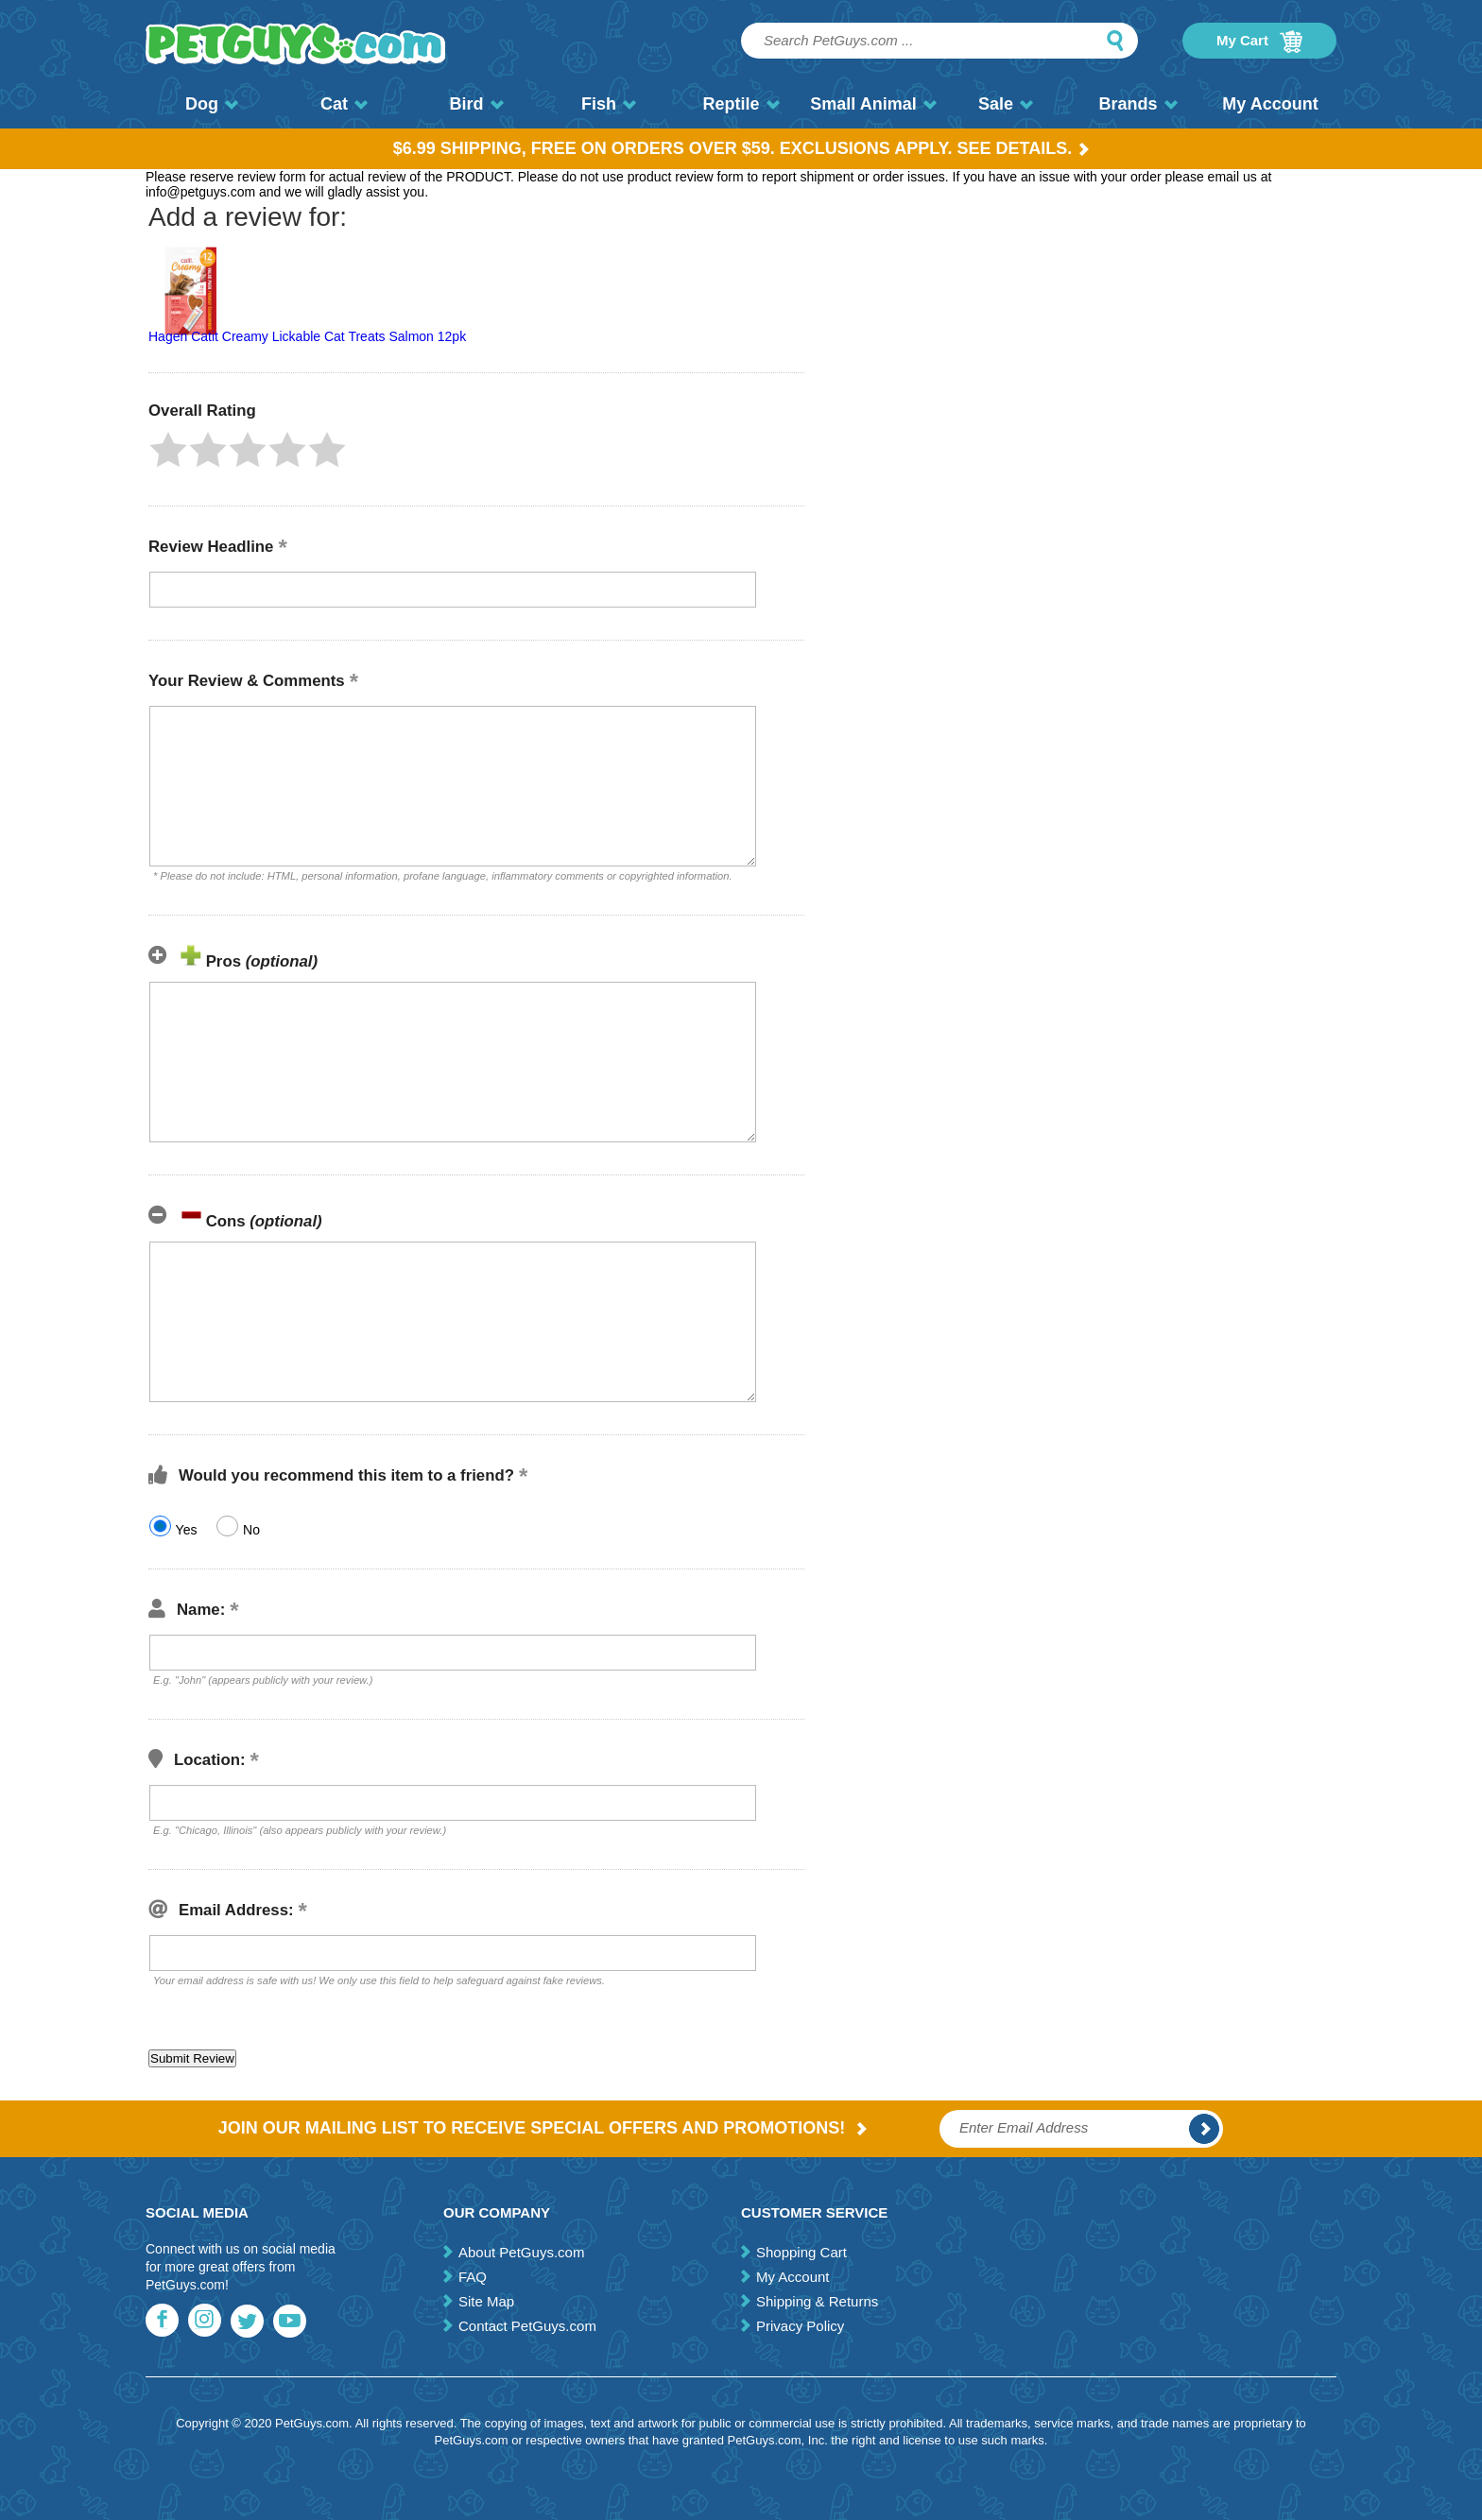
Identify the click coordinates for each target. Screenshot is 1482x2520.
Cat (344, 103)
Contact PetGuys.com (527, 2326)
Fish (608, 103)
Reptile (740, 103)
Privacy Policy (800, 2326)
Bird (477, 103)
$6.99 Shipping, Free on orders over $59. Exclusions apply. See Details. (741, 148)
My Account (1270, 103)
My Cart (1259, 41)
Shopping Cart (801, 2252)
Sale (1005, 103)
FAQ (472, 2277)
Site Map (486, 2301)
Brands (1137, 103)
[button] (168, 450)
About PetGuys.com (521, 2252)
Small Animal (873, 103)
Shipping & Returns (817, 2301)
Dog (211, 103)
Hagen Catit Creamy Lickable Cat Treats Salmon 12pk (307, 336)
